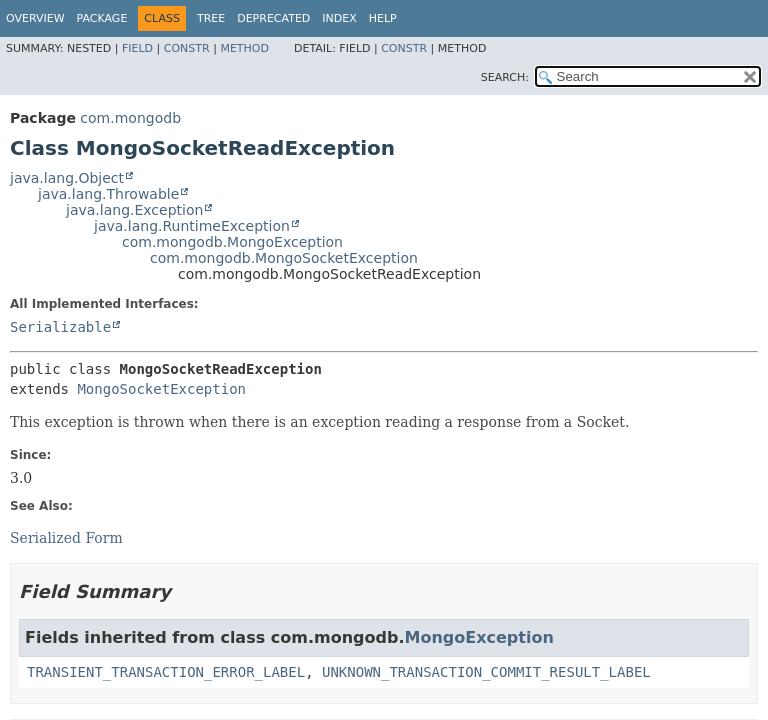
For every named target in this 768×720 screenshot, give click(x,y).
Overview (35, 18)
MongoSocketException (161, 389)
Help (383, 18)
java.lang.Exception (134, 210)
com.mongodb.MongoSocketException (284, 258)
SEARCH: (505, 77)
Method (244, 48)
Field (137, 48)
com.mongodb (130, 118)
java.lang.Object (67, 178)
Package (102, 18)
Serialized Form (66, 538)
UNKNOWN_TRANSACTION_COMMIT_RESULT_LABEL (486, 672)
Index (339, 18)
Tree (211, 18)
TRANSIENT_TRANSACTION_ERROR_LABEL (166, 672)
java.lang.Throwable (108, 194)
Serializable (60, 327)
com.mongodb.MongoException (232, 242)
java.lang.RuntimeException (192, 226)
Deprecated (273, 18)
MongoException (479, 637)
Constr (187, 48)
